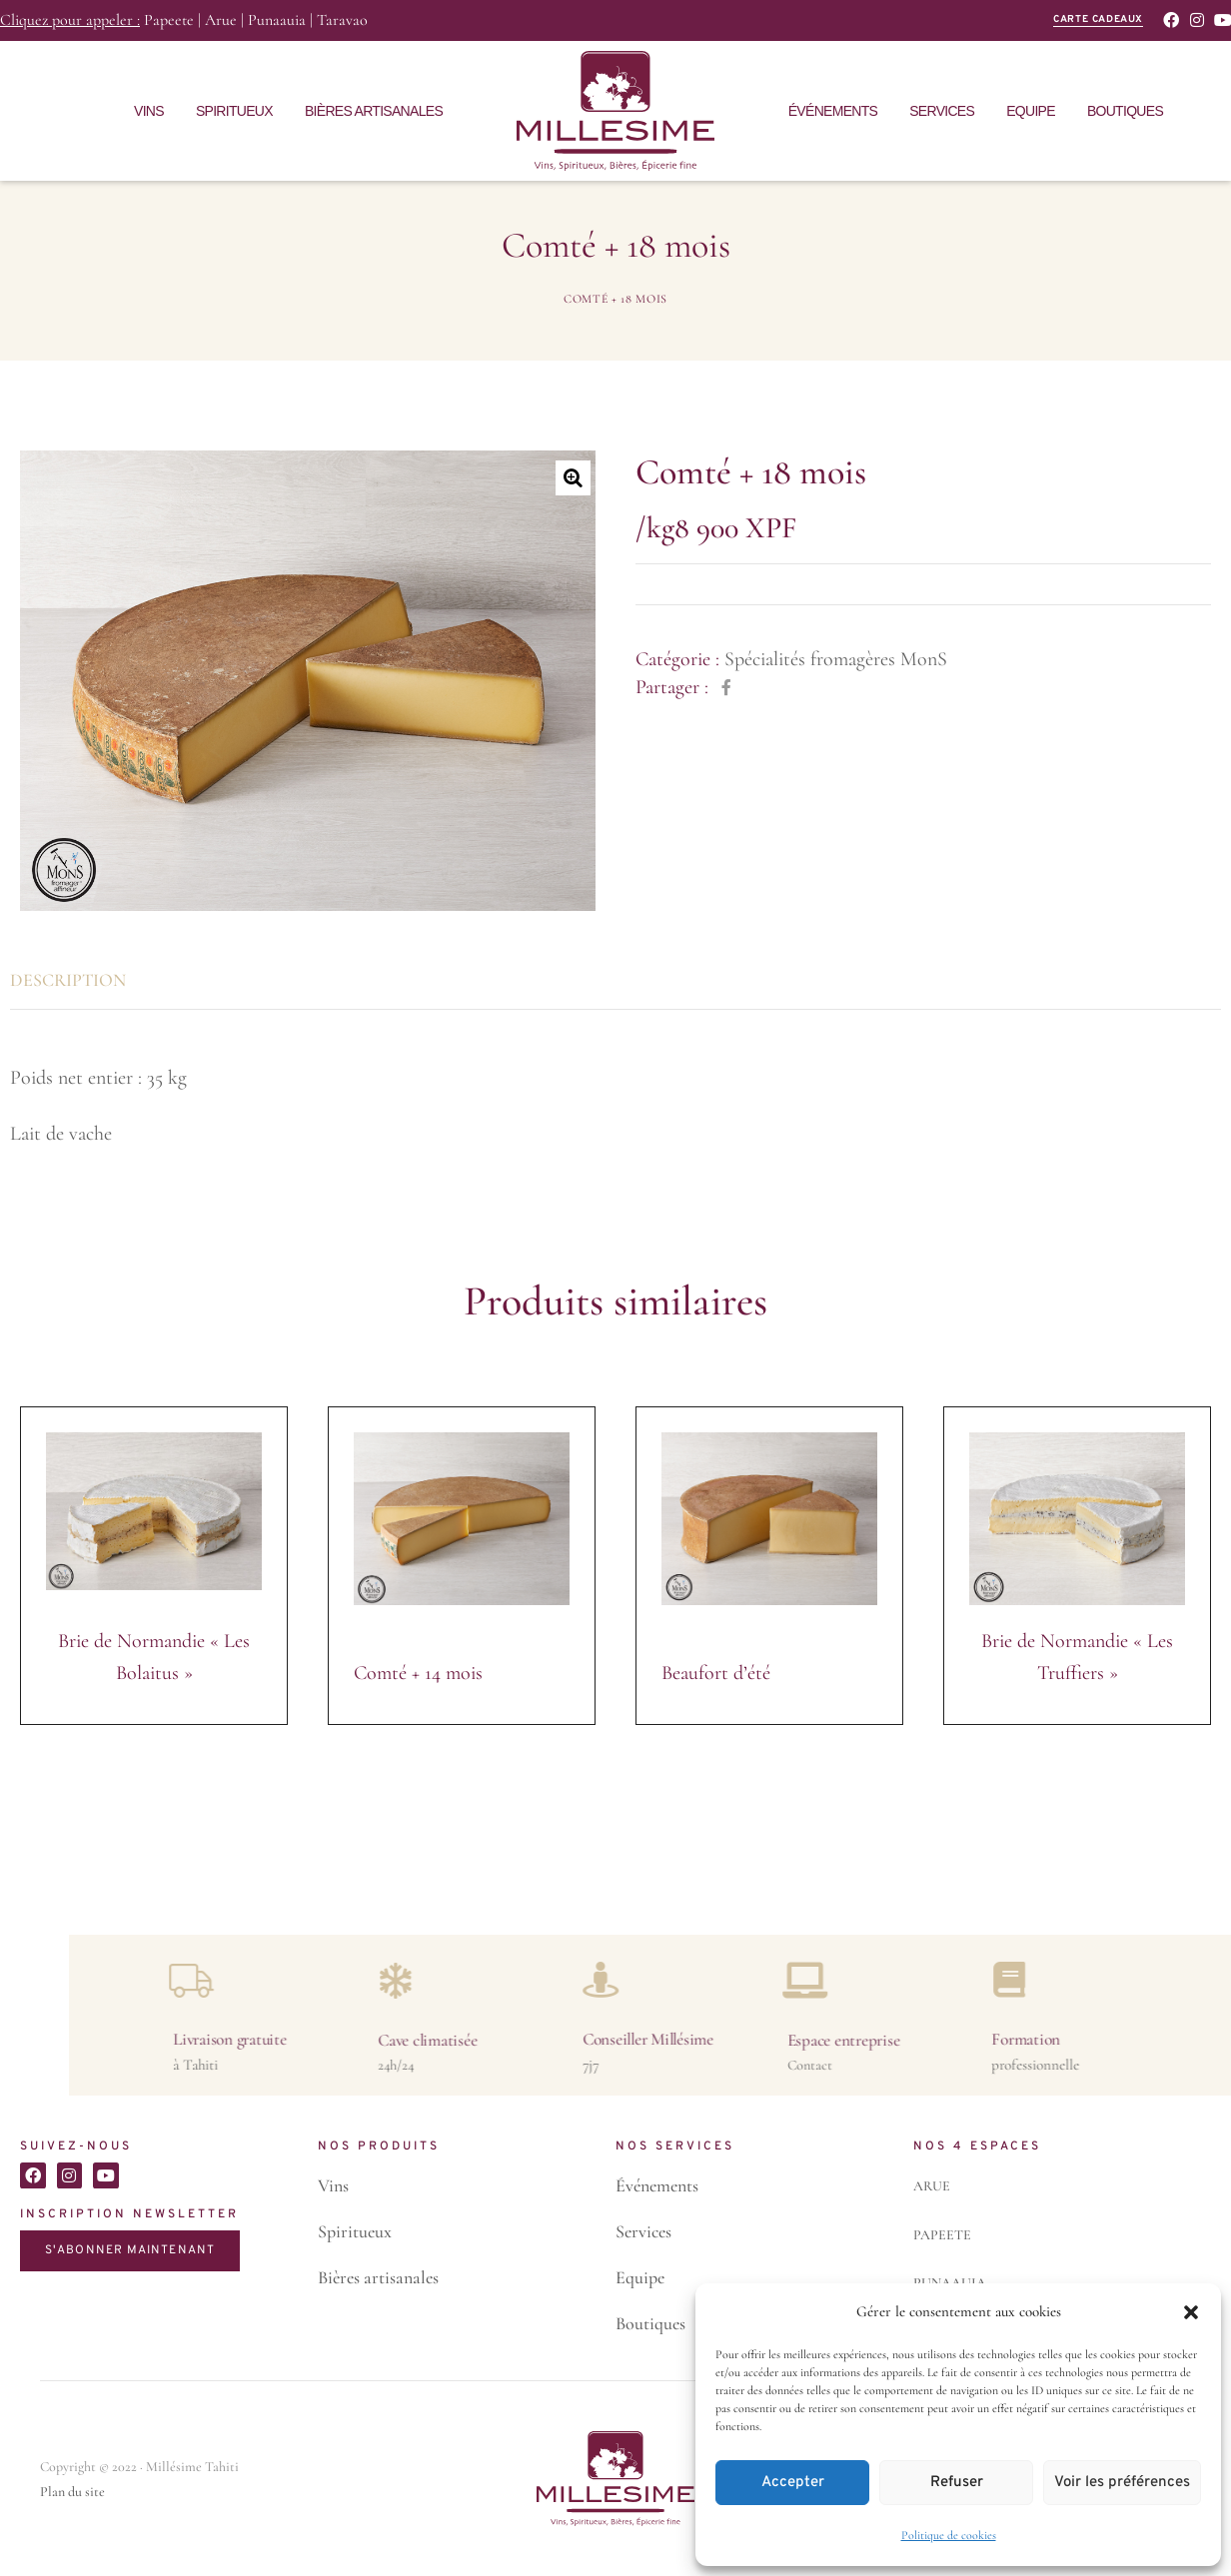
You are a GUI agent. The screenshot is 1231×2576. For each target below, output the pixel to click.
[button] (1191, 2312)
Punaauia (277, 20)
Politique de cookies (948, 2535)
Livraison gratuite (1138, 2039)
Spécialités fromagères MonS (835, 659)
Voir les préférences (1122, 2482)
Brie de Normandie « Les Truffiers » (1077, 1657)
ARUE (931, 2185)
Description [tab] (68, 980)
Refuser (956, 2482)
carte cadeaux (1098, 19)
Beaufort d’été (715, 1673)
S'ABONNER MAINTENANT (130, 2250)
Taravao (342, 20)
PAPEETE (942, 2234)
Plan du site (72, 2491)
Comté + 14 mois (418, 1673)
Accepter (792, 2482)
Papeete (169, 20)
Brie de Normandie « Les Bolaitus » (154, 1657)
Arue (221, 20)
